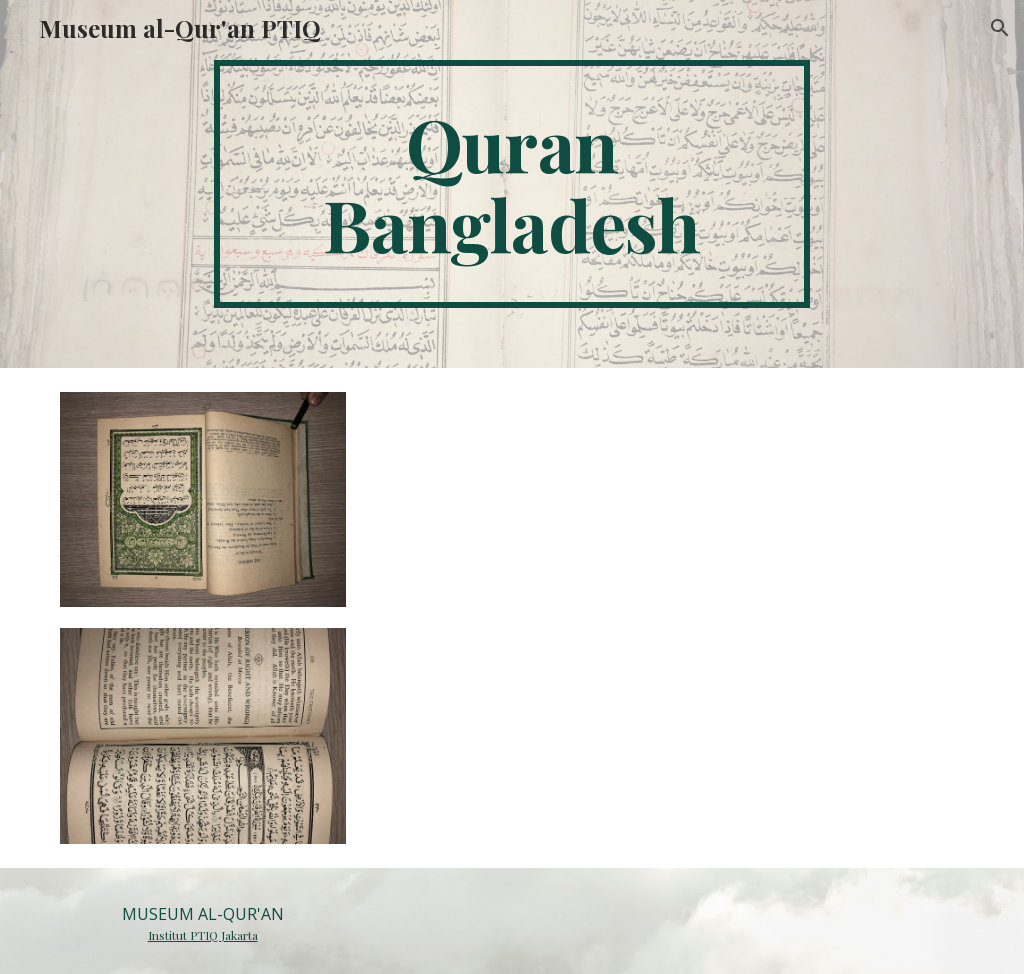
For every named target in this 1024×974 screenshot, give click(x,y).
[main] (511, 184)
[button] (1000, 28)
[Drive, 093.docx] (666, 616)
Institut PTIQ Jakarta (203, 935)
